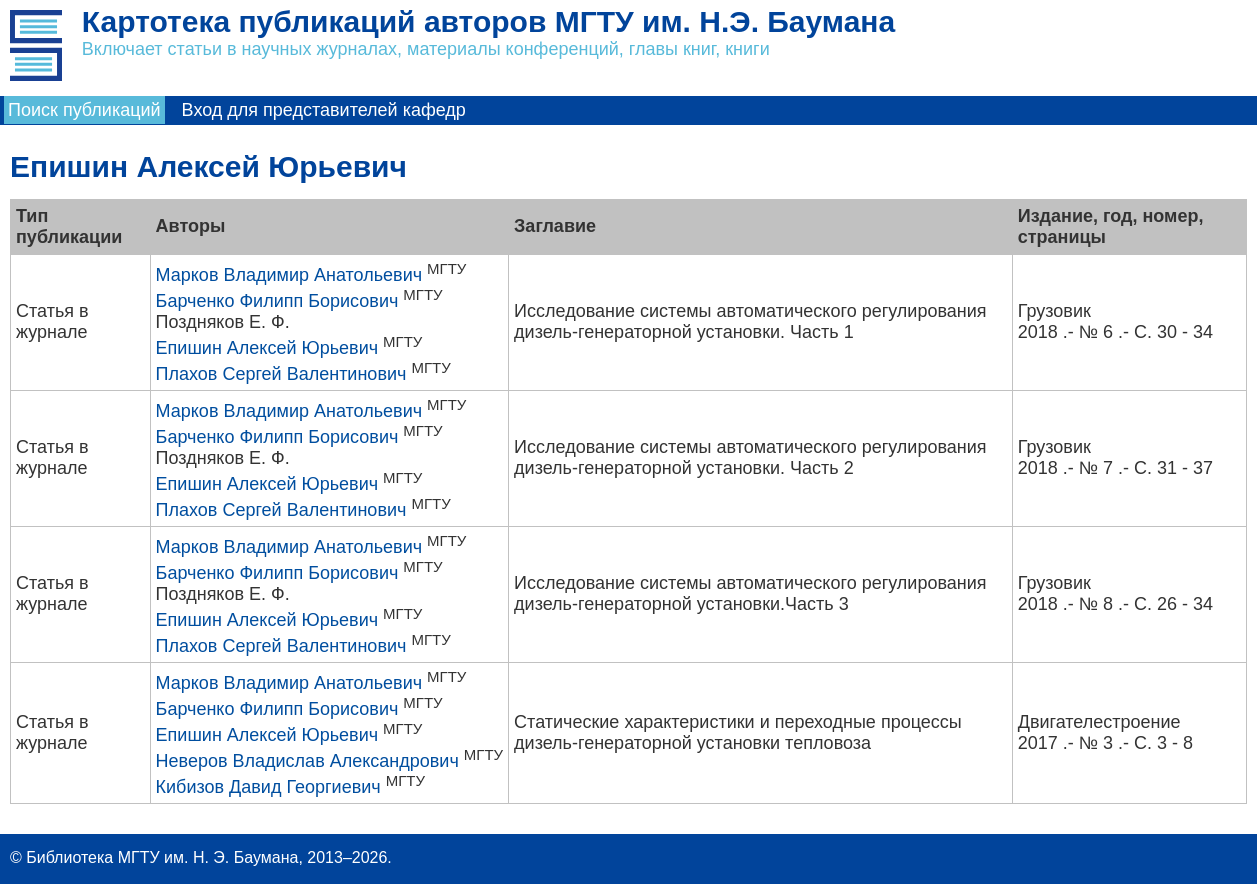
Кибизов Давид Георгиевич (268, 787)
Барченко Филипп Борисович (277, 301)
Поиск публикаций (84, 110)
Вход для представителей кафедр (324, 110)
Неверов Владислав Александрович (307, 761)
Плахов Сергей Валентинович (281, 374)
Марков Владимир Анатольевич (289, 275)
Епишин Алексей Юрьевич (267, 348)
